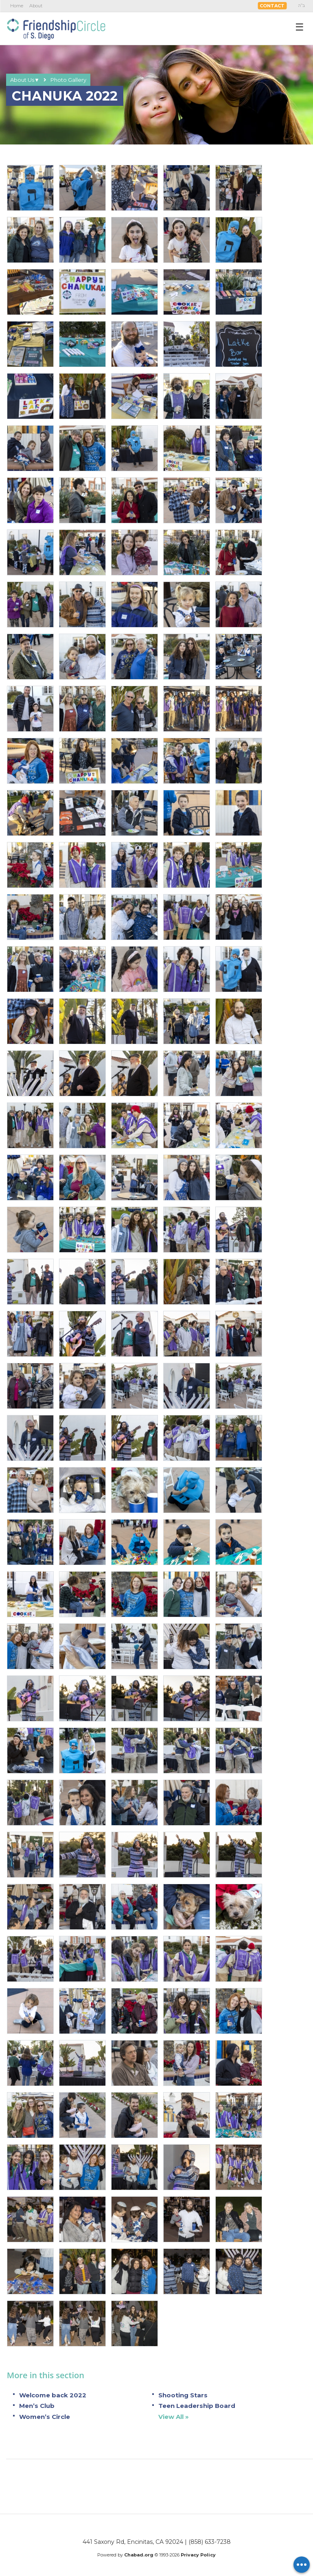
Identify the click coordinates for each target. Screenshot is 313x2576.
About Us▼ (24, 80)
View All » (173, 2417)
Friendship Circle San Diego (55, 28)
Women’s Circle (44, 2417)
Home (16, 6)
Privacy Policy (198, 2555)
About (35, 6)
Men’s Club (37, 2406)
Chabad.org (138, 2555)
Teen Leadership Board (196, 2406)
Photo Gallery (68, 80)
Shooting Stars (183, 2395)
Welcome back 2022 (52, 2395)
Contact (272, 6)
